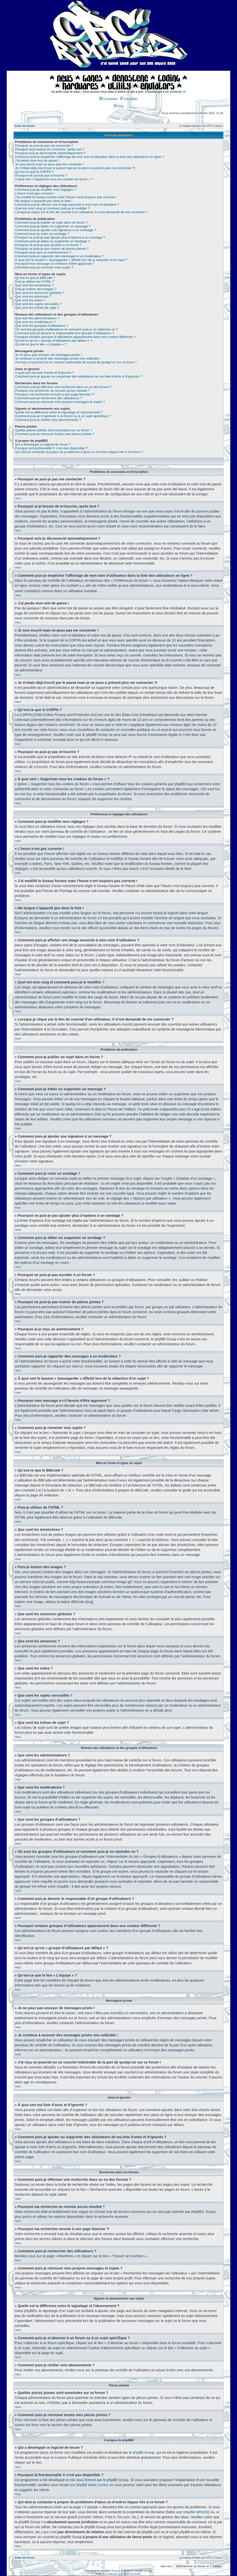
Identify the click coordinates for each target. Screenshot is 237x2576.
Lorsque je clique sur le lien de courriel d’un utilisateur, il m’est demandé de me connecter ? (81, 212)
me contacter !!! (175, 91)
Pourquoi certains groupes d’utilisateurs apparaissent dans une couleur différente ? (75, 337)
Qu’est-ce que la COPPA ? (34, 172)
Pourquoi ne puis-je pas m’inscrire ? (41, 175)
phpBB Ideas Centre (92, 2485)
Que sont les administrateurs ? (37, 318)
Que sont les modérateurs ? (35, 322)
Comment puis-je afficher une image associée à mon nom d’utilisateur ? (67, 204)
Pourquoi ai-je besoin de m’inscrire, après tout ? (49, 149)
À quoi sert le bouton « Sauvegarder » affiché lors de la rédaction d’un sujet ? (71, 260)
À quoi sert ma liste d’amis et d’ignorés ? (44, 373)
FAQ (119, 106)
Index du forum (24, 125)
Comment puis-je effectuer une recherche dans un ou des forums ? (63, 387)
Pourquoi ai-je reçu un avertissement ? (43, 252)
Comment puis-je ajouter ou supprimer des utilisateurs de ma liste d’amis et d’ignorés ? (78, 376)
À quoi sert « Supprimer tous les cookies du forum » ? (54, 179)
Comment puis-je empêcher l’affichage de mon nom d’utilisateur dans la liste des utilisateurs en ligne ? (89, 157)
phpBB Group (144, 2452)
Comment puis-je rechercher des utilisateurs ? (48, 398)
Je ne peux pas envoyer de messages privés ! (48, 355)
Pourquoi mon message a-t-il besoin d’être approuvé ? (54, 263)
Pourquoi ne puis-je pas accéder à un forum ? (48, 245)
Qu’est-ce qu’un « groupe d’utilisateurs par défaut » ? (53, 340)
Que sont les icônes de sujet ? (37, 308)
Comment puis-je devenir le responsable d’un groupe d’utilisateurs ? (64, 333)
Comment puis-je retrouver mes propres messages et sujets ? (60, 402)
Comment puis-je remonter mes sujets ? (44, 267)
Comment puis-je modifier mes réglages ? (45, 190)
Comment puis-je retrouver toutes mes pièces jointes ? (54, 434)
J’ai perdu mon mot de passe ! (37, 160)
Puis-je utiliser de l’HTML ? (34, 281)
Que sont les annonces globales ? (40, 293)
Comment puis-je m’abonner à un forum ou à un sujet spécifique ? (63, 416)
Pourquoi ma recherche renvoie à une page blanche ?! (54, 394)
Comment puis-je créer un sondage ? (42, 234)
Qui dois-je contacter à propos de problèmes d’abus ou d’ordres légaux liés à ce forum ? (79, 452)
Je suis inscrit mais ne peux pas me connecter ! (49, 164)
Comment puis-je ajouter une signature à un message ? (55, 230)
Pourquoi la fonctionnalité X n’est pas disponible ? (51, 448)
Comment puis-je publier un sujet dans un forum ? (51, 222)
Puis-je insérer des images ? (35, 289)
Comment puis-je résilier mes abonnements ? (48, 420)
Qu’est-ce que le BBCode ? (35, 278)
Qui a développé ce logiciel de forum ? (43, 444)
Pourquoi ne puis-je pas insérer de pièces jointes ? (51, 249)
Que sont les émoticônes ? (34, 285)
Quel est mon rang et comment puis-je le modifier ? (52, 208)
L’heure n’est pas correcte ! (34, 193)
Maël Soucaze (132, 2573)
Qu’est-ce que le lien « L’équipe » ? (40, 344)
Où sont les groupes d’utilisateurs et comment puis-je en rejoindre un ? (66, 329)
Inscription (129, 99)
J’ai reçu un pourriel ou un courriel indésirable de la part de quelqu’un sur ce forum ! (76, 362)
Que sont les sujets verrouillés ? (38, 304)
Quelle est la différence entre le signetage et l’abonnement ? (59, 412)
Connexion (108, 99)
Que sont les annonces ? (33, 296)
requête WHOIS (195, 2512)
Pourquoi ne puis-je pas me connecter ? (44, 145)
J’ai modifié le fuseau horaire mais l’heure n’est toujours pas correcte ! (66, 197)
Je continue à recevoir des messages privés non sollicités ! (57, 358)
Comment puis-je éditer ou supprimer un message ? (52, 226)
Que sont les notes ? (30, 300)
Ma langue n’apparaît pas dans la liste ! (43, 201)
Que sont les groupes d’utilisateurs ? (41, 325)
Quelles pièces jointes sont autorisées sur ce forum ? (53, 430)
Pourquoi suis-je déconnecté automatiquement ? (50, 153)
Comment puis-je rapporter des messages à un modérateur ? (59, 256)
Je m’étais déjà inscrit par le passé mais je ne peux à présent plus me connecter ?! (75, 168)
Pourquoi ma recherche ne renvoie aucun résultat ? (52, 390)
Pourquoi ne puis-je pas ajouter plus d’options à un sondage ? (60, 237)
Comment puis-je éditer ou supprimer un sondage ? (52, 241)
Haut (18, 498)
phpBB (105, 2570)
